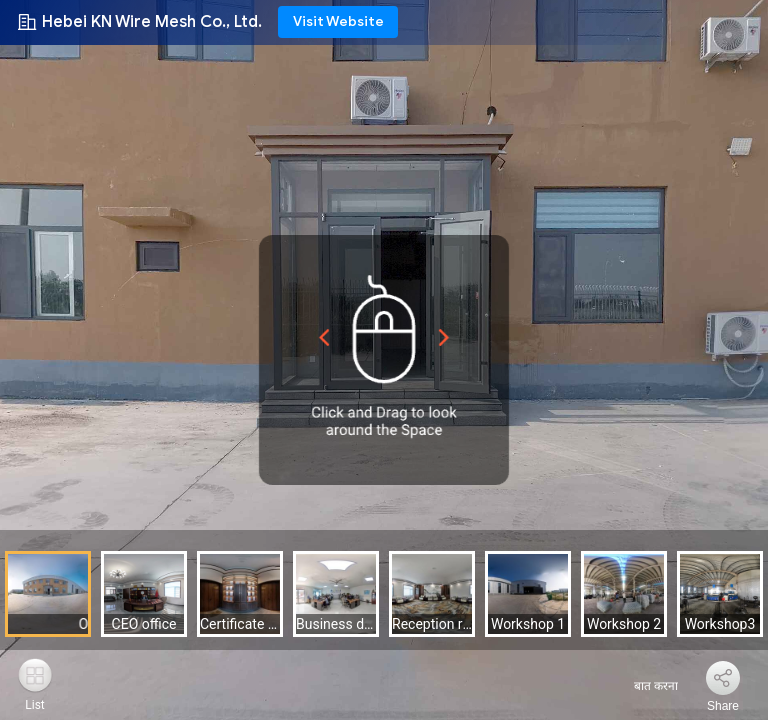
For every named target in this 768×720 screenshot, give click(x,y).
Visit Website (338, 21)
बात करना (644, 686)
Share (723, 706)
